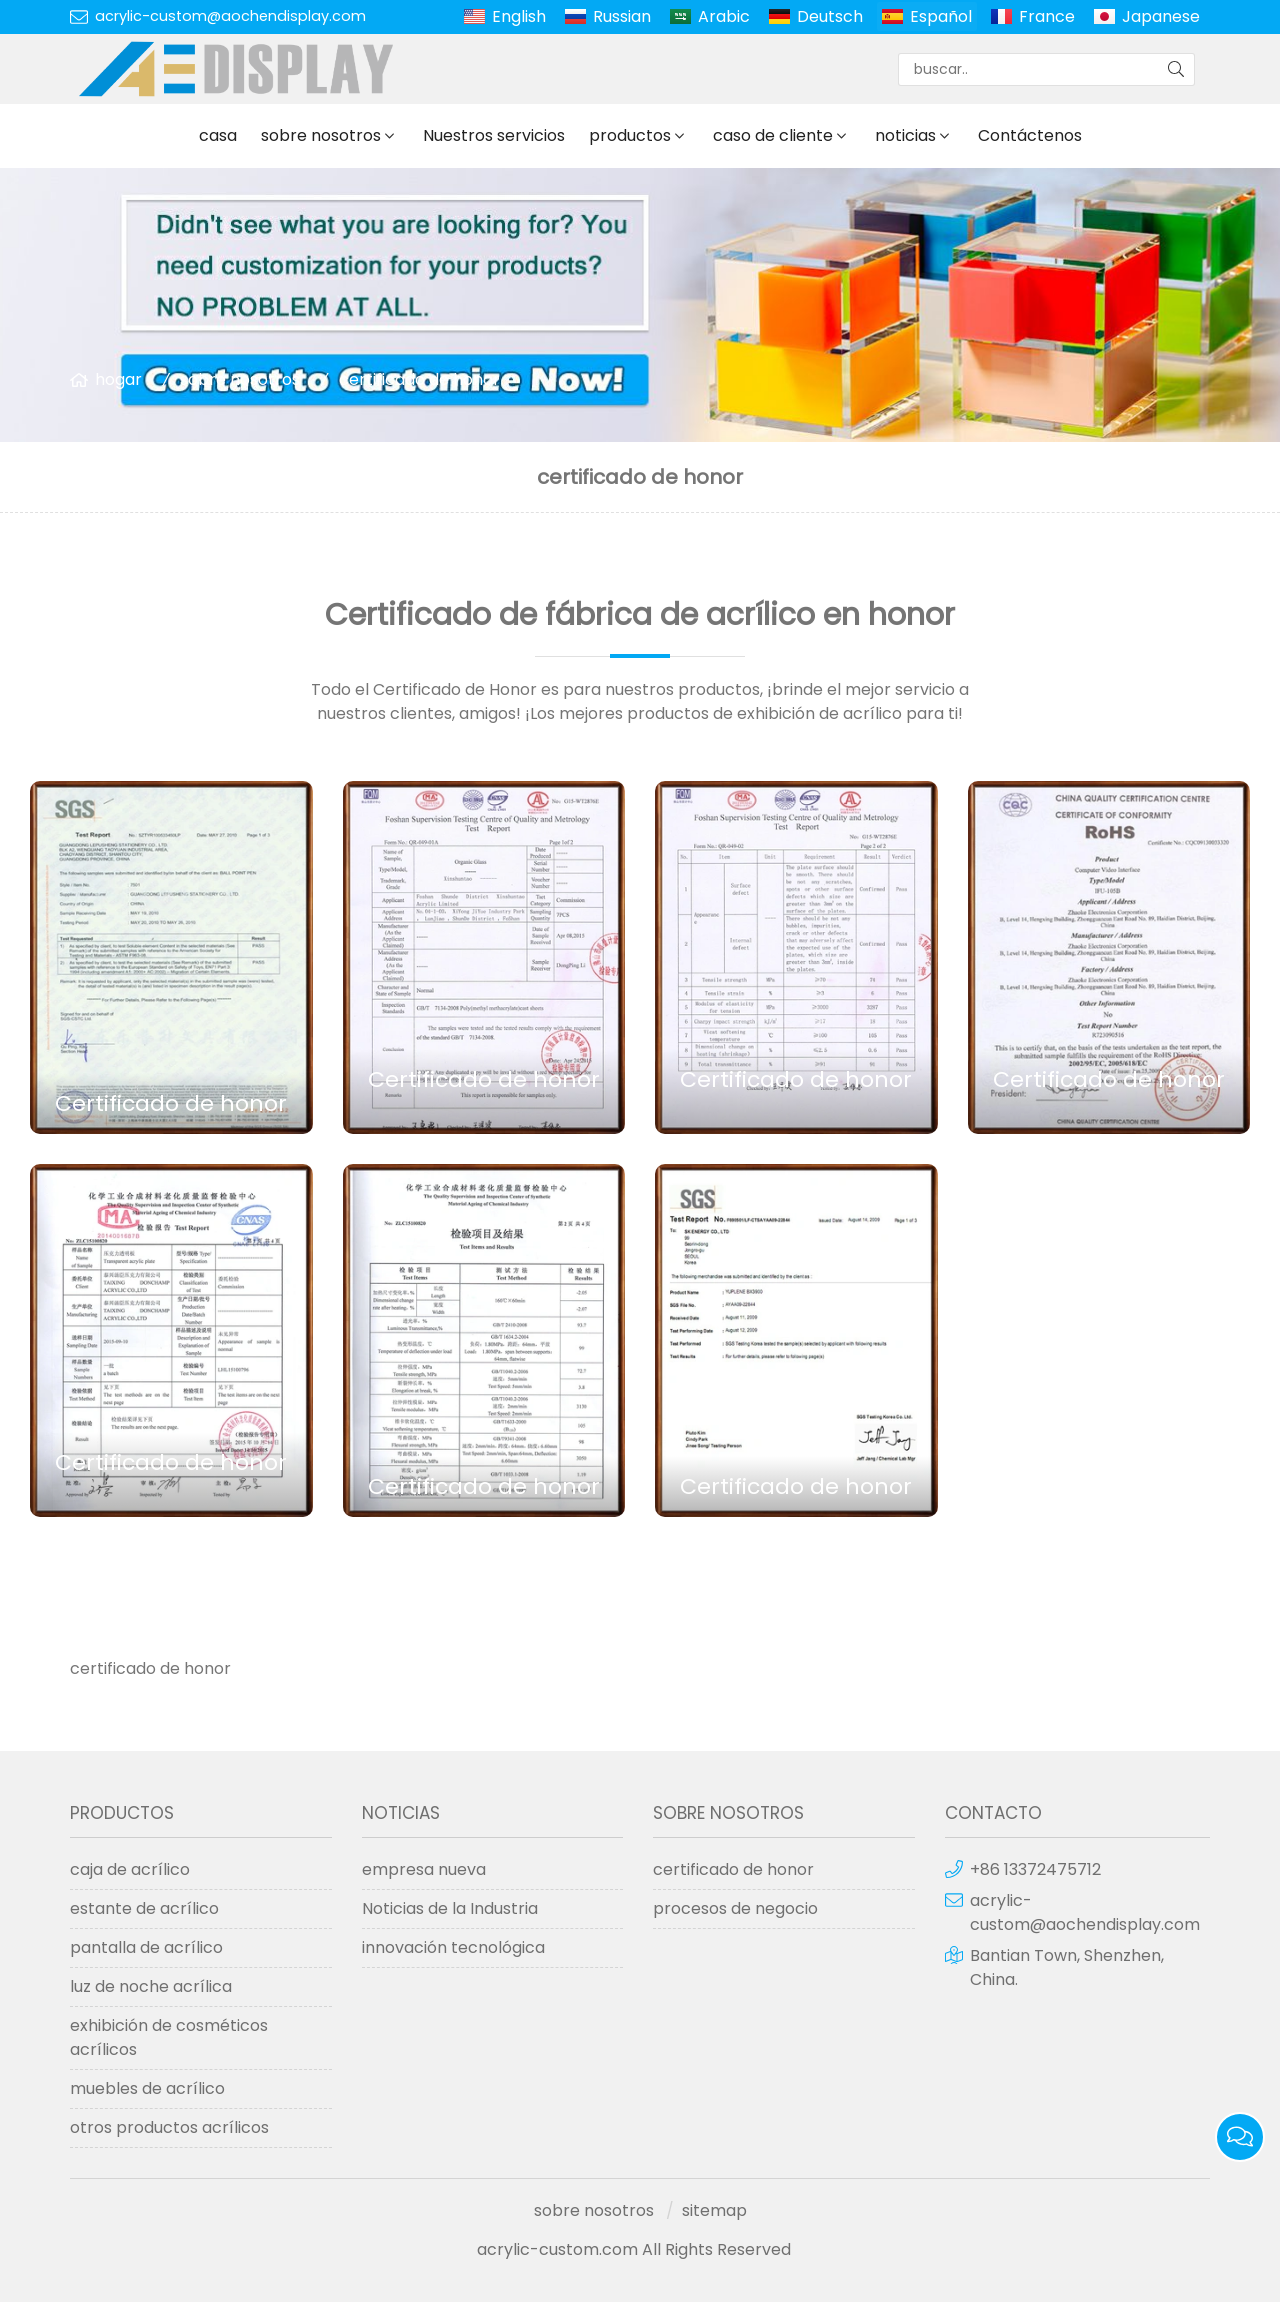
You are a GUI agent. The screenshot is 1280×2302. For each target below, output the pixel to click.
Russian (622, 16)
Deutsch (830, 16)
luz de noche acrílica (151, 1986)
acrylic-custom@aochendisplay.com (230, 16)
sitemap (714, 2210)
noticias (905, 135)
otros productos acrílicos (169, 2127)
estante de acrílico (144, 1908)
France (1047, 16)
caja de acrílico (130, 1869)
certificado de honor (419, 379)
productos (630, 135)
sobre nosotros (321, 135)
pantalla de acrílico (146, 1947)
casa (218, 135)
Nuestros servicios (494, 135)
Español (941, 16)
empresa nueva (424, 1869)
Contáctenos (1030, 135)
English (519, 16)
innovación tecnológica (453, 1947)
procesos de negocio (735, 1908)
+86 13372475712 (1035, 1869)
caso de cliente (773, 135)
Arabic (724, 16)
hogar (118, 379)
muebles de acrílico (147, 2088)
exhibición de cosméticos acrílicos (169, 2037)
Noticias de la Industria (450, 1908)
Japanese (1161, 16)
